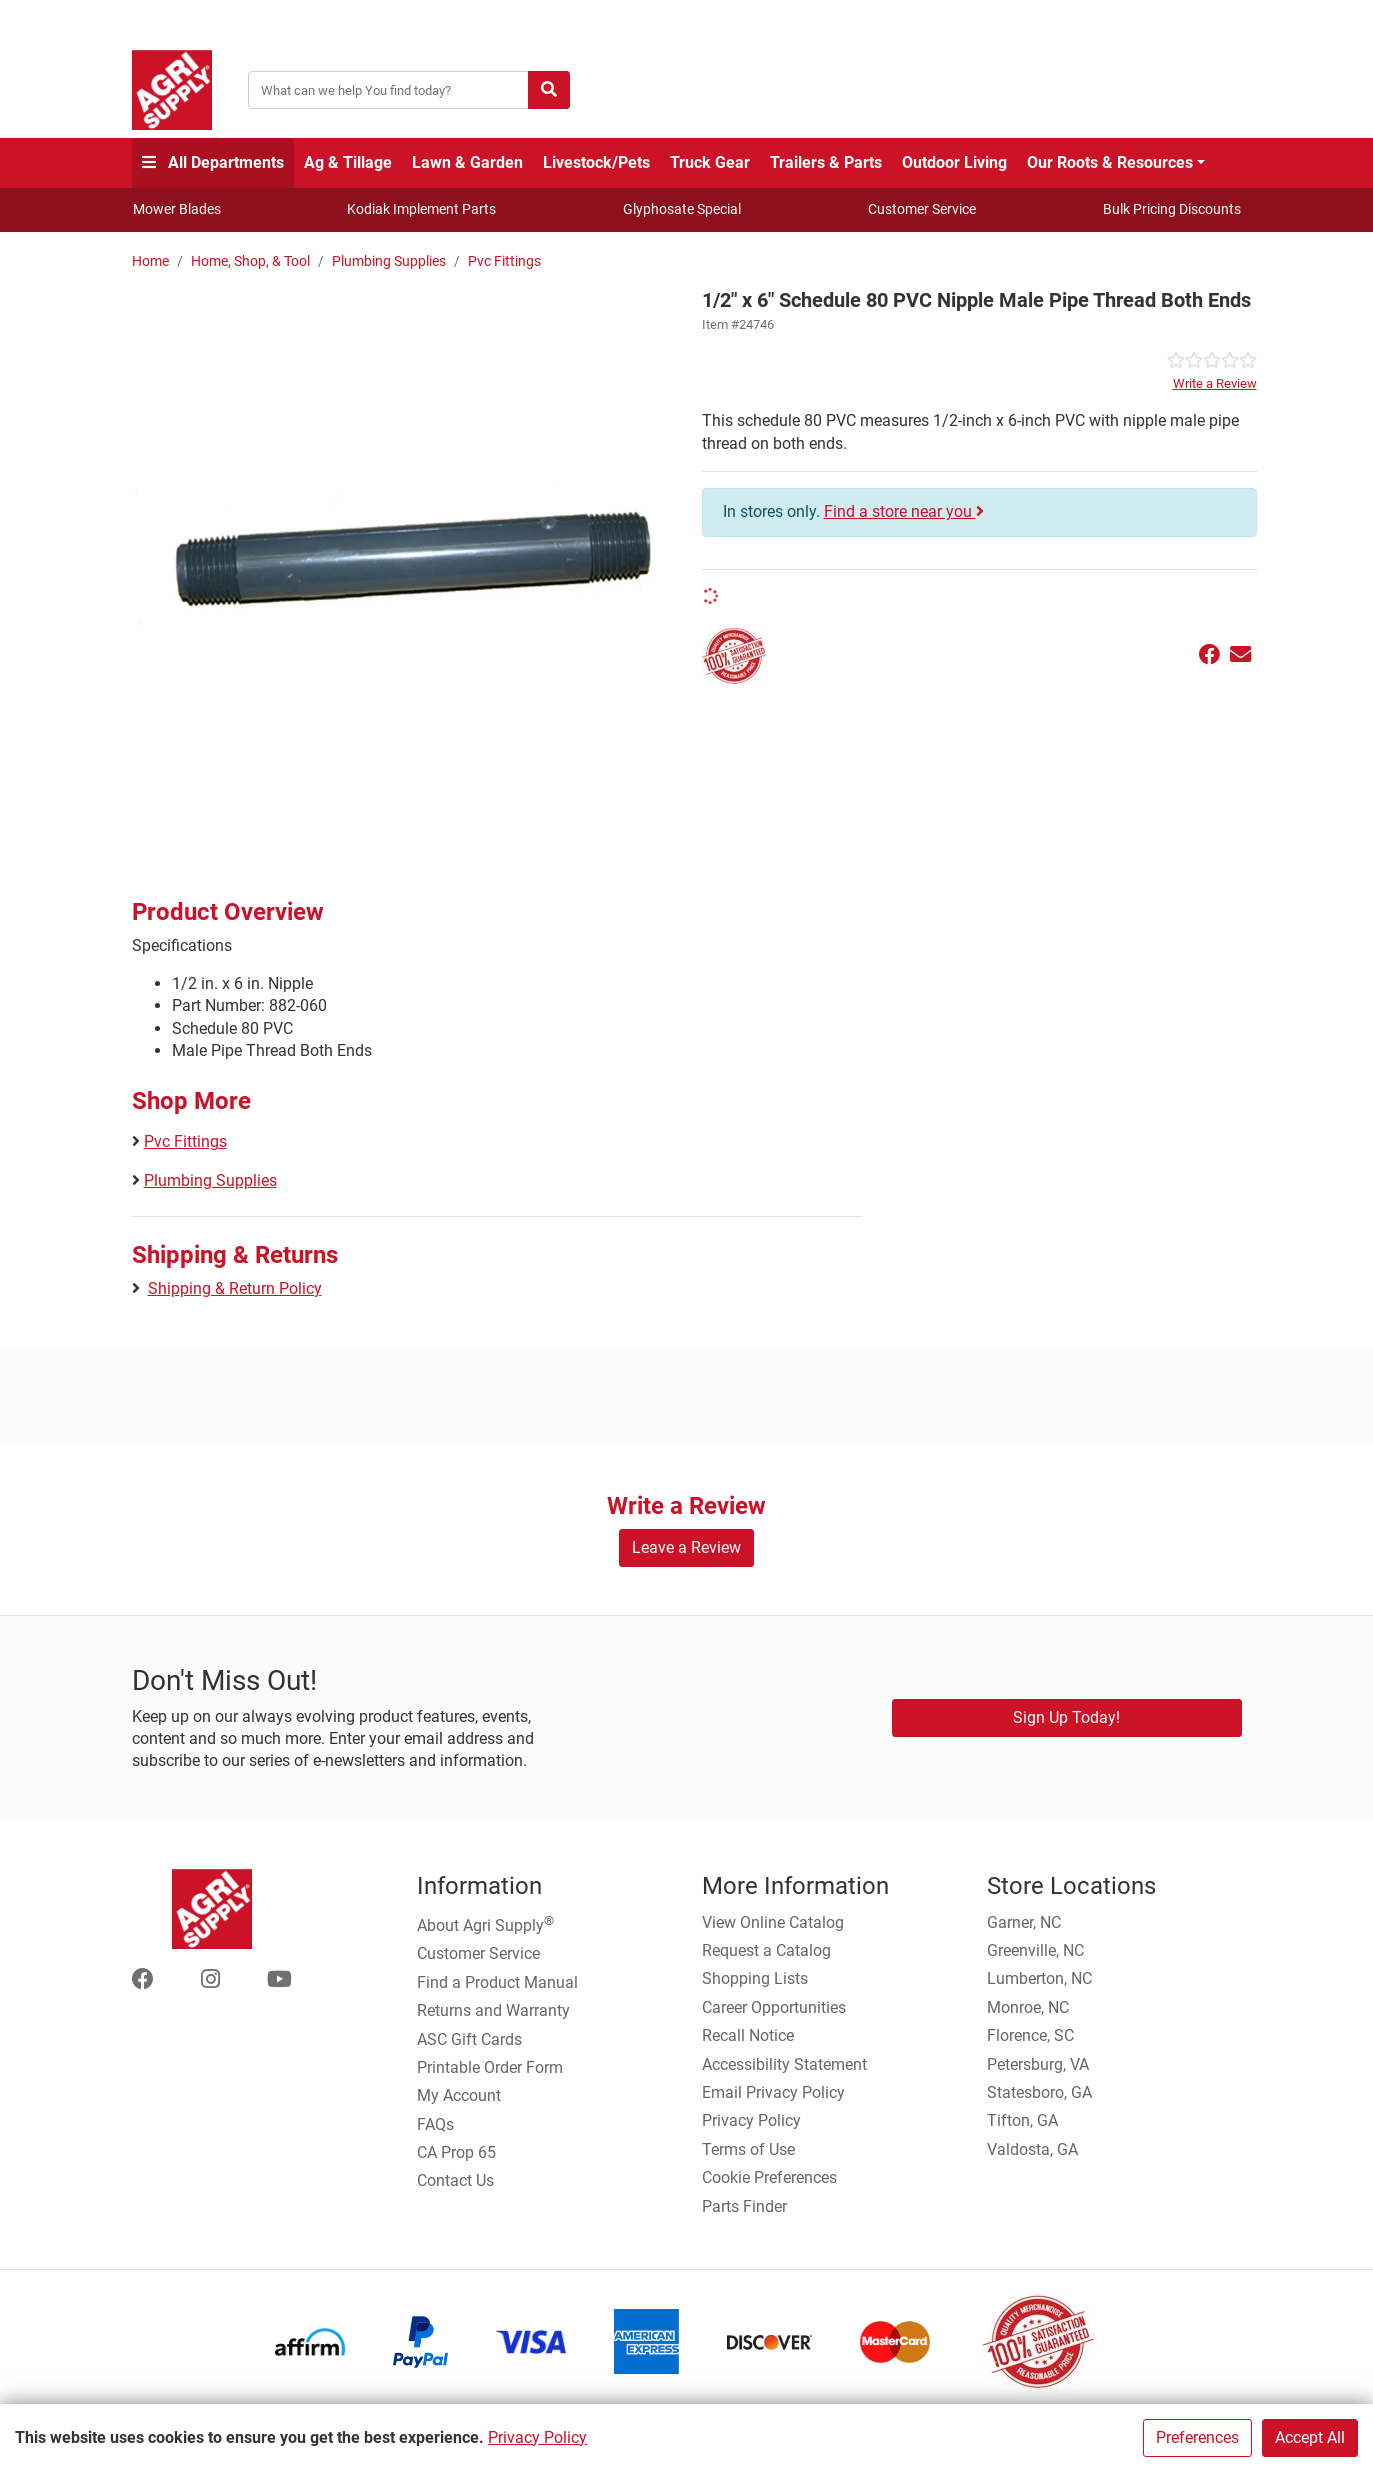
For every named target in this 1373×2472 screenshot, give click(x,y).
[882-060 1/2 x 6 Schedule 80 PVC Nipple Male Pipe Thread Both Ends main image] (409, 557)
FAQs (435, 2124)
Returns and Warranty (493, 2010)
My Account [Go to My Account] (459, 2095)
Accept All (1310, 2437)
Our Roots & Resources (1110, 162)
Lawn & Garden (467, 162)
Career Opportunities (774, 2007)
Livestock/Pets (596, 162)
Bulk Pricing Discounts (1172, 209)
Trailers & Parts (826, 162)
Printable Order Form (490, 2067)
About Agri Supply (485, 1924)
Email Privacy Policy (773, 2092)
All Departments (213, 162)
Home (150, 261)
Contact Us (455, 2180)
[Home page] (172, 90)
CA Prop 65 (456, 2152)
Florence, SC (1030, 2035)
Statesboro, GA (1039, 2092)
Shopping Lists (755, 1978)
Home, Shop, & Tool (250, 261)
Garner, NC (1024, 1922)
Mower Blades (177, 209)
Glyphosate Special (682, 209)
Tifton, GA (1022, 2120)
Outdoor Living (954, 162)
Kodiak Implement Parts (421, 209)
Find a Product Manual (497, 1982)
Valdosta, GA (1032, 2149)
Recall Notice (748, 2035)
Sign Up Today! (1066, 1717)
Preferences (1197, 2437)
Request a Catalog (766, 1950)
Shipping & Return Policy (235, 1288)
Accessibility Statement (784, 2064)
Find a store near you (904, 511)
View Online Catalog (773, 1922)
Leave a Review (686, 1547)
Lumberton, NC (1039, 1978)
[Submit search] (549, 90)
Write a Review (1215, 383)
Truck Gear (710, 162)
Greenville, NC (1035, 1950)
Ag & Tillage (348, 162)
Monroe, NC (1028, 2007)
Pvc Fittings (504, 261)
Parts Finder (744, 2206)
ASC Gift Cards (469, 2039)
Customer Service (922, 209)
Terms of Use (748, 2149)
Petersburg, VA (1038, 2064)
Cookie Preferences (769, 2177)
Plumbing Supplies (389, 261)
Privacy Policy (537, 2437)
